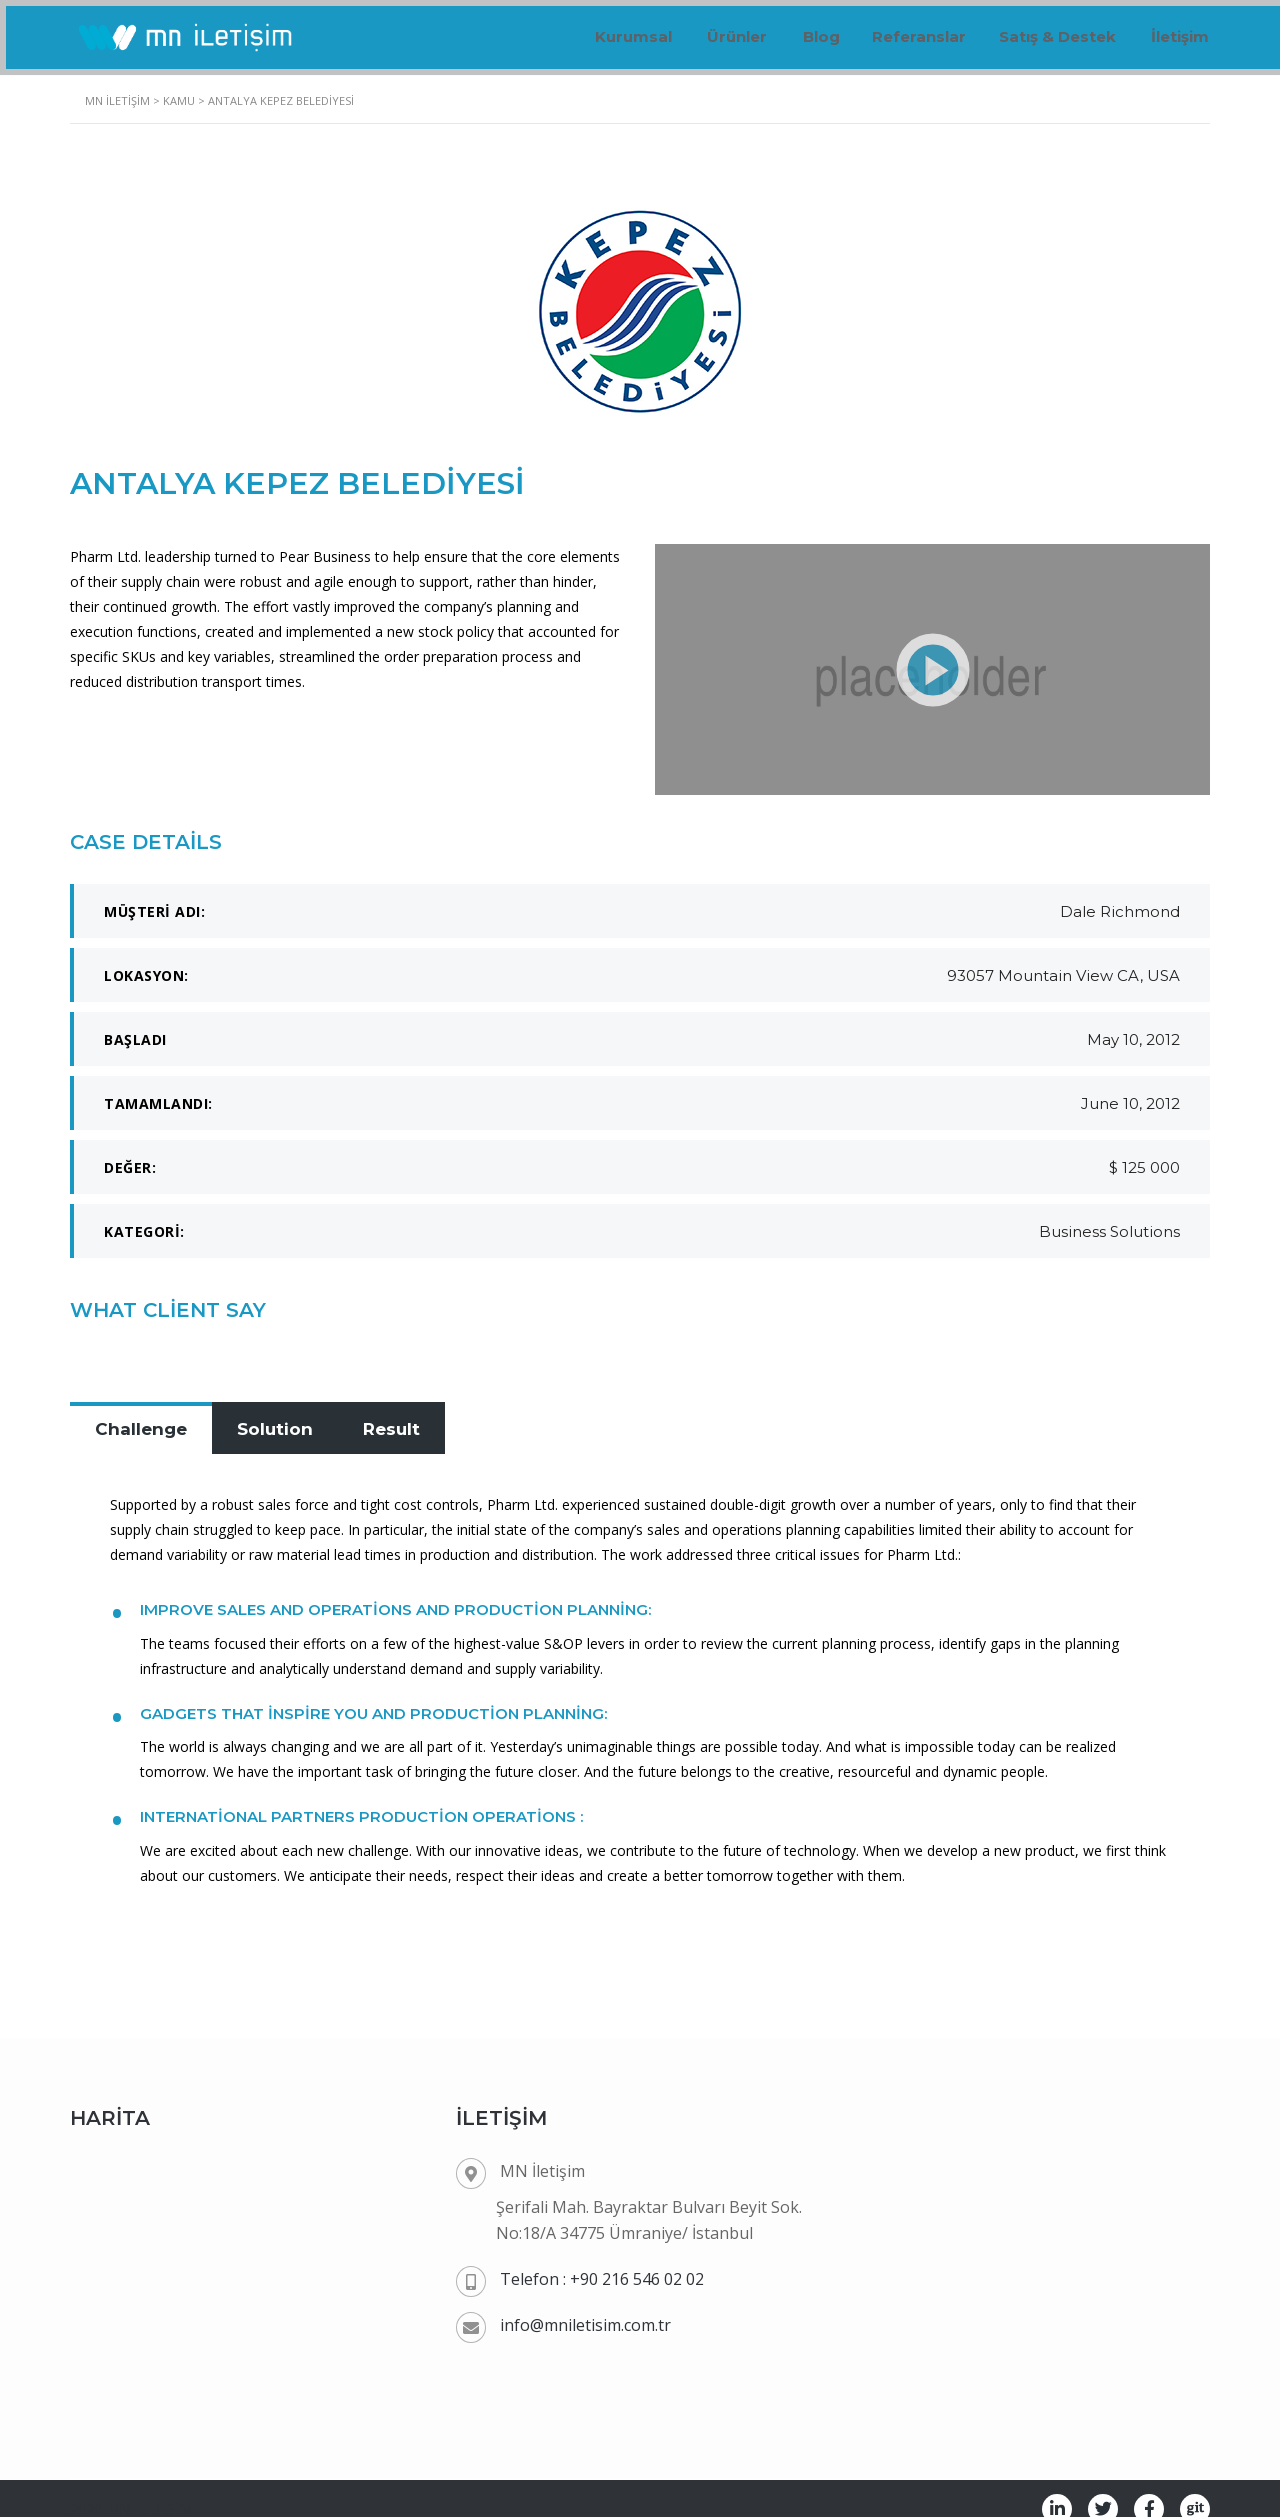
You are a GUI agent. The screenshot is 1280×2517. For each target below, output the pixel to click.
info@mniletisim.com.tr (585, 2302)
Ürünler (709, 29)
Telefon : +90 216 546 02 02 (602, 2256)
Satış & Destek (1048, 29)
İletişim (1176, 29)
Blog (797, 29)
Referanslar (903, 29)
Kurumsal (600, 29)
